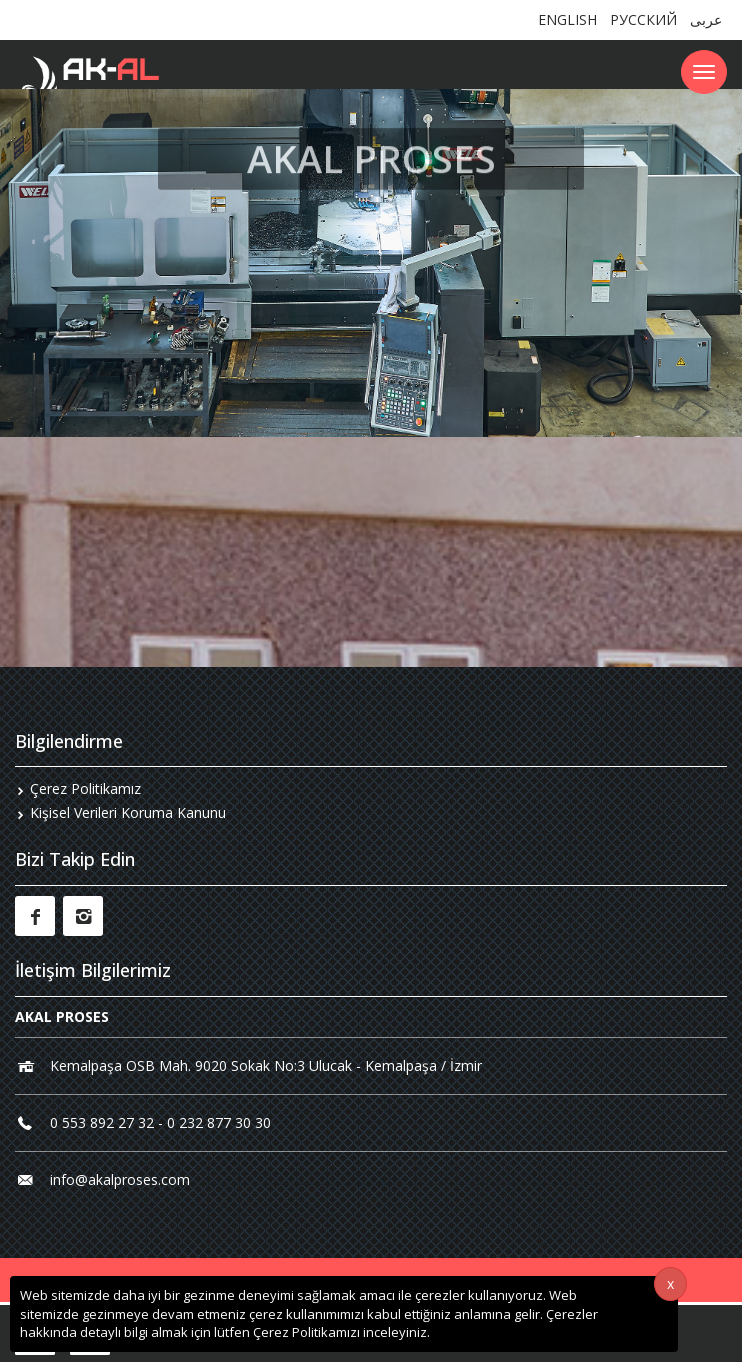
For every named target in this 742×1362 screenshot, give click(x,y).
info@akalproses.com (120, 1179)
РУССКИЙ (643, 19)
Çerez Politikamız (85, 788)
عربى (706, 19)
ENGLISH (567, 19)
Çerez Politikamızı (306, 1332)
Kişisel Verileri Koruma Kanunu (128, 812)
